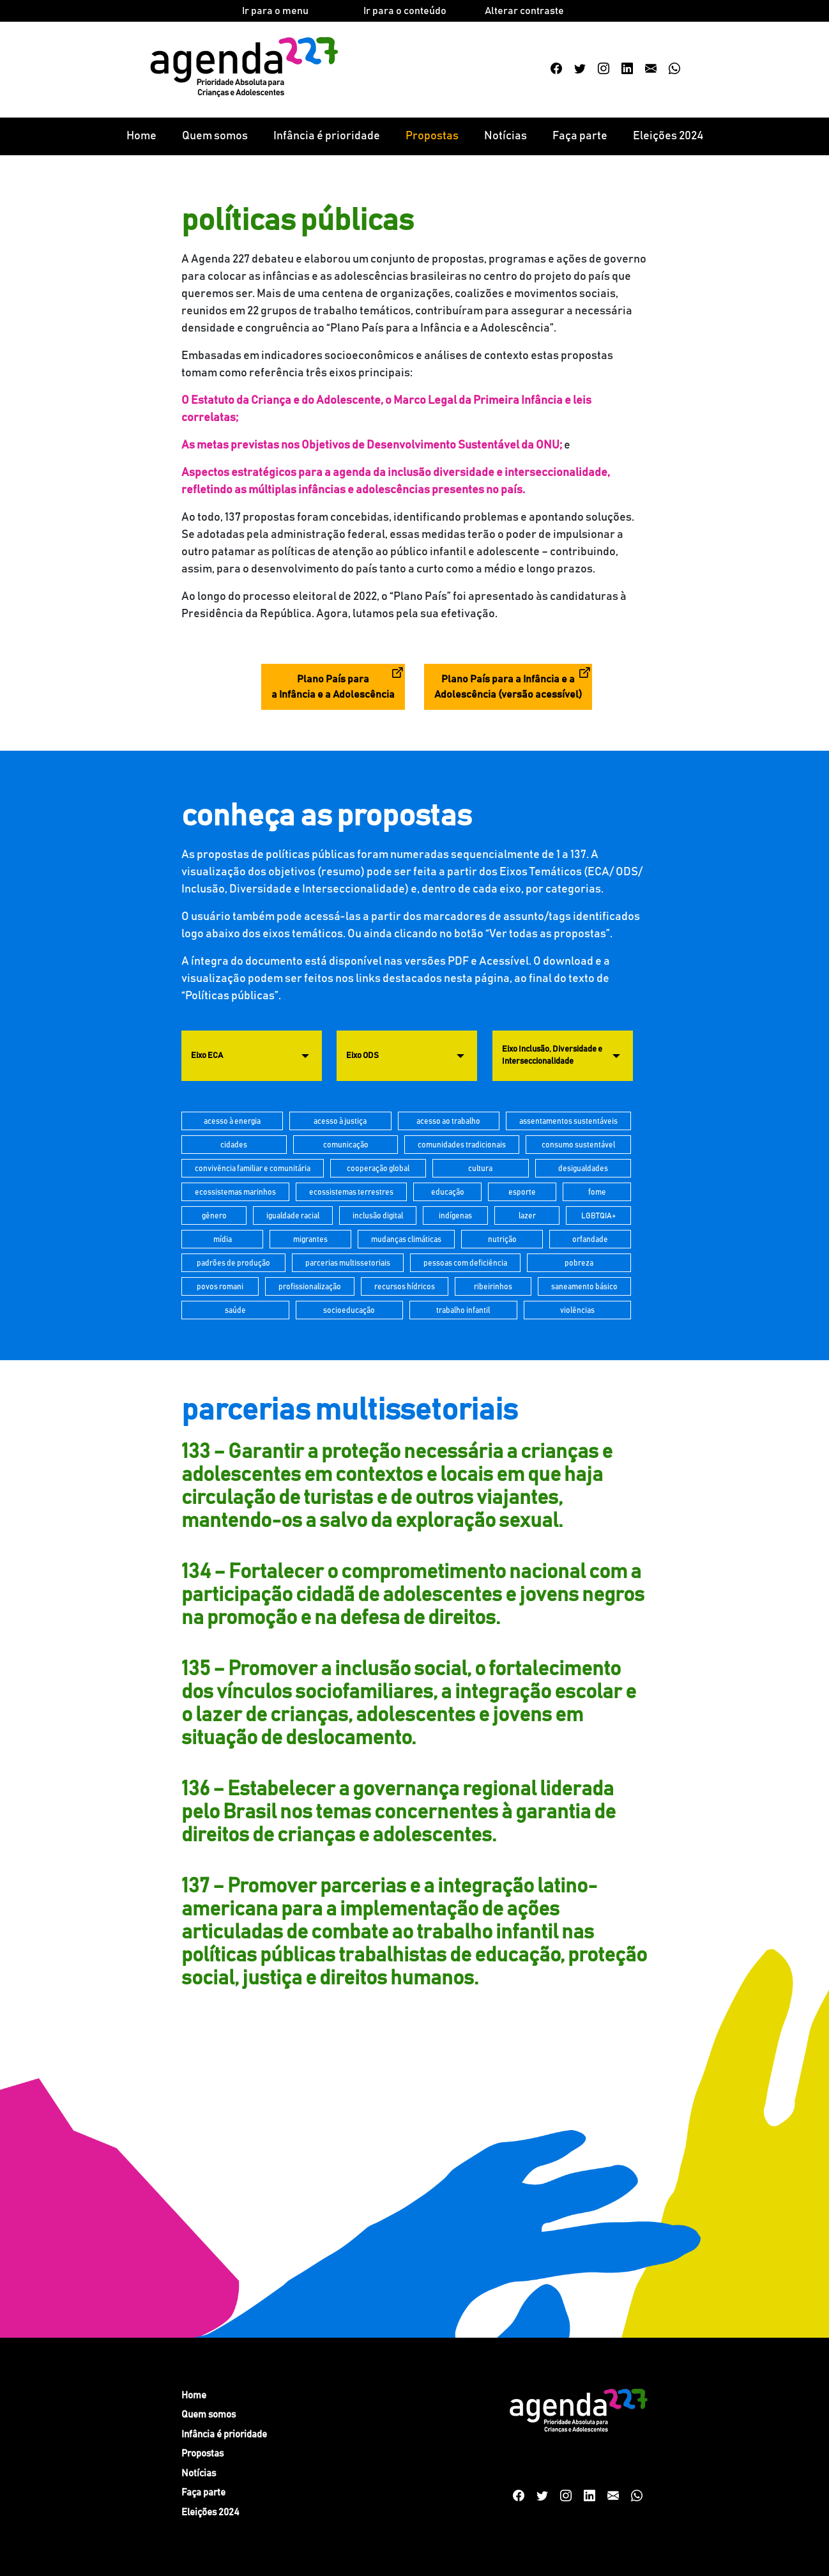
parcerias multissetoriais (347, 1263)
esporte (522, 1192)
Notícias (505, 136)
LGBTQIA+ (598, 1216)
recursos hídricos (404, 1287)
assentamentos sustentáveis (568, 1121)
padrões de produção (233, 1263)
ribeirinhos (493, 1287)
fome (597, 1192)
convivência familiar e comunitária (252, 1168)
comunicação (346, 1145)
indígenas (455, 1216)
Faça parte (579, 136)
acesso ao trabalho (448, 1121)
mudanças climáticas (406, 1239)
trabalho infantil (463, 1310)
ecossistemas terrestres (351, 1192)
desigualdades (583, 1168)
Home (141, 136)
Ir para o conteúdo (404, 11)
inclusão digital (378, 1216)
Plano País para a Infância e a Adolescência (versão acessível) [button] (508, 687)
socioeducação (349, 1310)
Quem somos (215, 136)
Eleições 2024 (668, 136)
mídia (222, 1239)
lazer (527, 1216)
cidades (233, 1145)
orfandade (590, 1239)
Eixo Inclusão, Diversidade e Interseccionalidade (552, 1055)
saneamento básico (584, 1287)
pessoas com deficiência (465, 1263)
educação (447, 1192)
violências (577, 1310)
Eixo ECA (207, 1056)
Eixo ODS (362, 1056)
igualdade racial (292, 1216)
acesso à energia (232, 1121)
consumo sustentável (578, 1145)
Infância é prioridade (326, 136)
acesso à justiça (340, 1121)
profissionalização (309, 1287)
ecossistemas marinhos (235, 1192)
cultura (480, 1168)
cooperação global (378, 1168)
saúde (235, 1310)
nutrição (502, 1239)
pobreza (579, 1263)
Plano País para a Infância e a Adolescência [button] (333, 687)
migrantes (310, 1239)
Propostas (432, 136)
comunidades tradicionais (462, 1145)
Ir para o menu (275, 11)
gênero (214, 1216)
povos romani (220, 1287)
